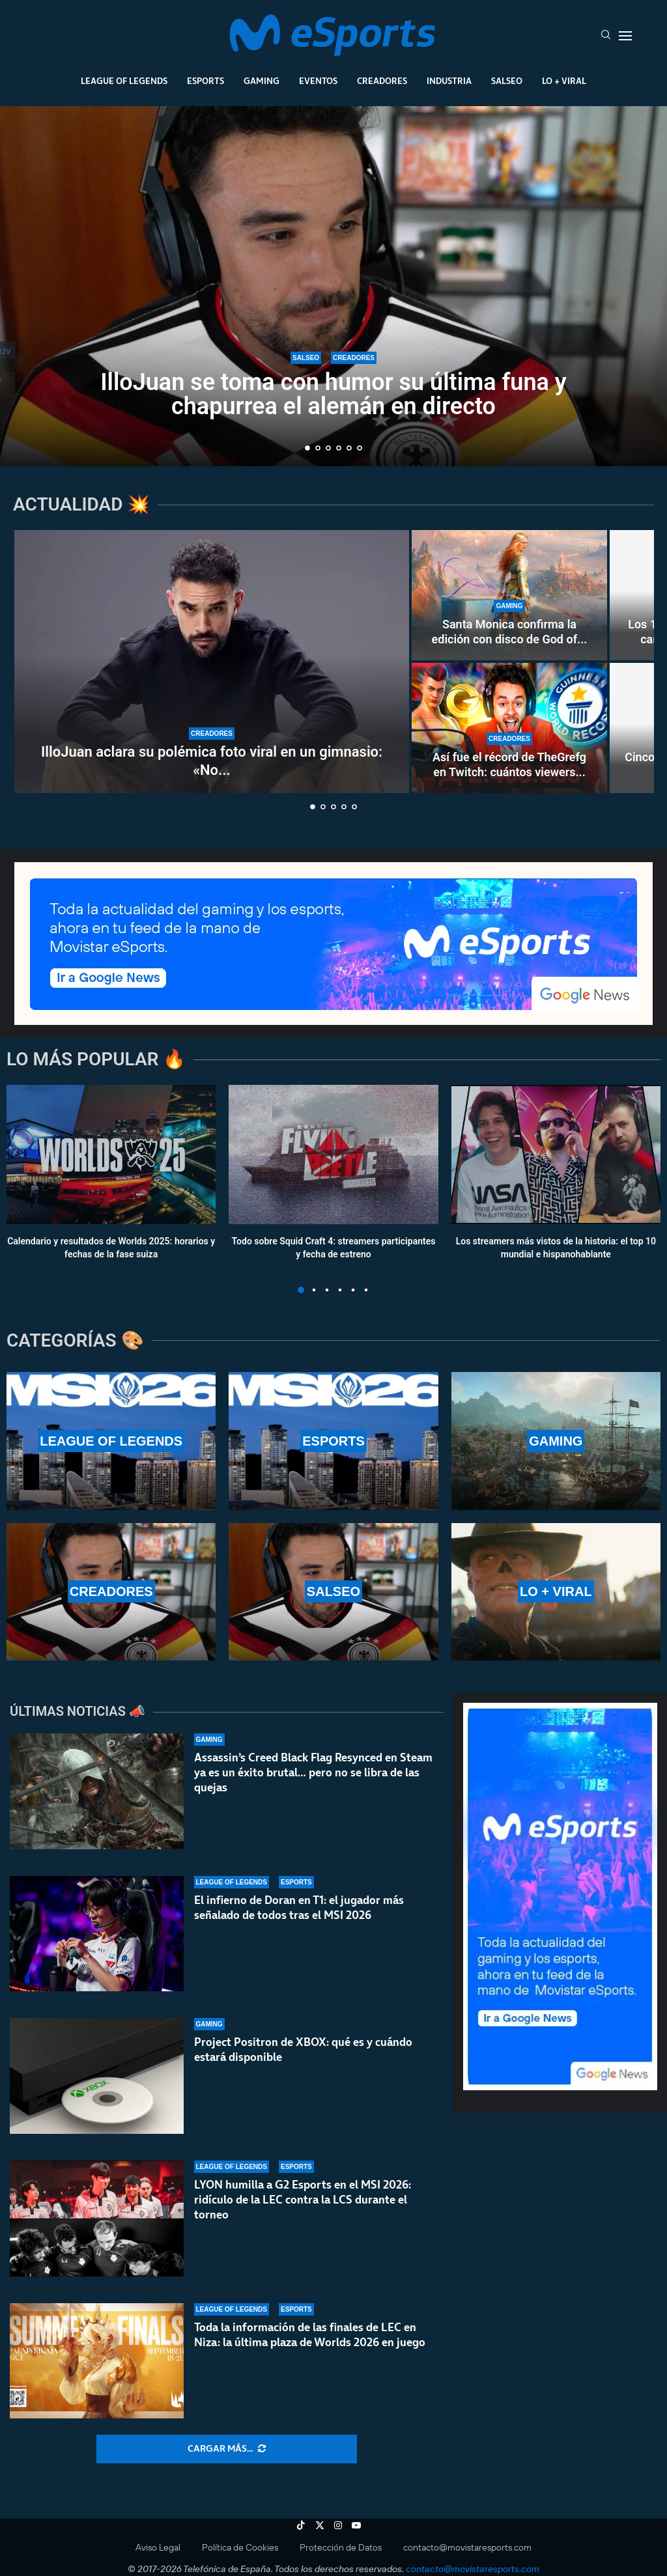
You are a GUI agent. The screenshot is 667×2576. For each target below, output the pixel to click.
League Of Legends (124, 81)
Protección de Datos (341, 2547)
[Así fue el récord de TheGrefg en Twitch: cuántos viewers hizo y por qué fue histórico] (509, 728)
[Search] (605, 36)
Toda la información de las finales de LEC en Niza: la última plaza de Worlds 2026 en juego (309, 2355)
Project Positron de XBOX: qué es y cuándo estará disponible (303, 2049)
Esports (205, 81)
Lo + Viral (564, 81)
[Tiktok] (300, 2525)
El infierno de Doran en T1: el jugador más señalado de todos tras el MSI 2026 (299, 1907)
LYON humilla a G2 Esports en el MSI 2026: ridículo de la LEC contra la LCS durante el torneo (302, 2205)
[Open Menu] (625, 35)
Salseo (506, 81)
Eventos (318, 81)
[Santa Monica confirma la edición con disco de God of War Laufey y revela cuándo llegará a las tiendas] (509, 595)
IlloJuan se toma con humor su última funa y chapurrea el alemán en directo (333, 394)
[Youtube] (356, 2525)
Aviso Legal (157, 2547)
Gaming (261, 81)
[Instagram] (338, 2525)
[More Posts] (226, 2449)
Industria (449, 81)
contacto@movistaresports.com (467, 2547)
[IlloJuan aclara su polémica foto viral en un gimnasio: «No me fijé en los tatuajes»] (211, 661)
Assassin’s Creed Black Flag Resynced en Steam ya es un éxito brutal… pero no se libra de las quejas (313, 1772)
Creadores (382, 81)
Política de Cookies (240, 2547)
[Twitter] (319, 2525)
